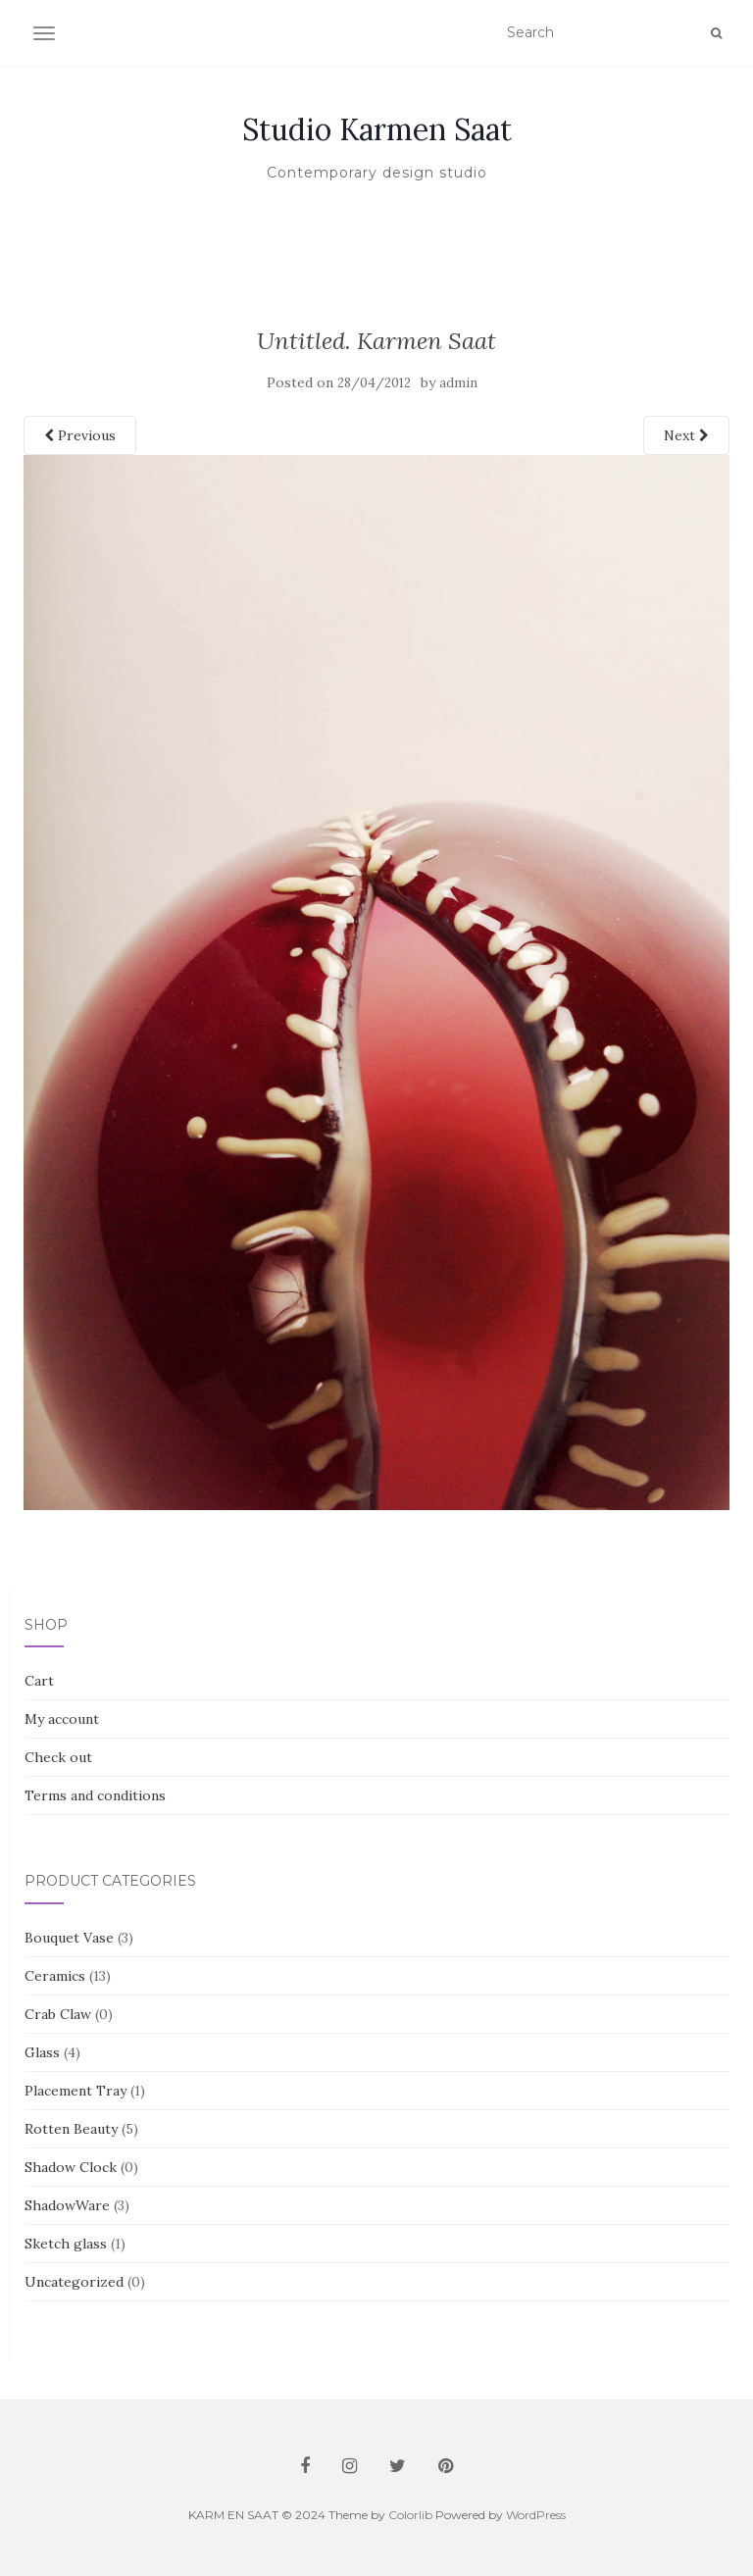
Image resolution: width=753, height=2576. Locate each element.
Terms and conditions (95, 1795)
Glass (42, 2052)
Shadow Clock (71, 2167)
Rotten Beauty (71, 2129)
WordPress (536, 2514)
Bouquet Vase (69, 1937)
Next (686, 435)
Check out (58, 1757)
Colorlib (410, 2514)
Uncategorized (74, 2282)
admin (458, 383)
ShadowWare (67, 2205)
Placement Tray (75, 2090)
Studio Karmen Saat (377, 129)
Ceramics (55, 1976)
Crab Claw (58, 2014)
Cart (39, 1681)
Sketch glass (66, 2243)
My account (62, 1719)
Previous (80, 435)
